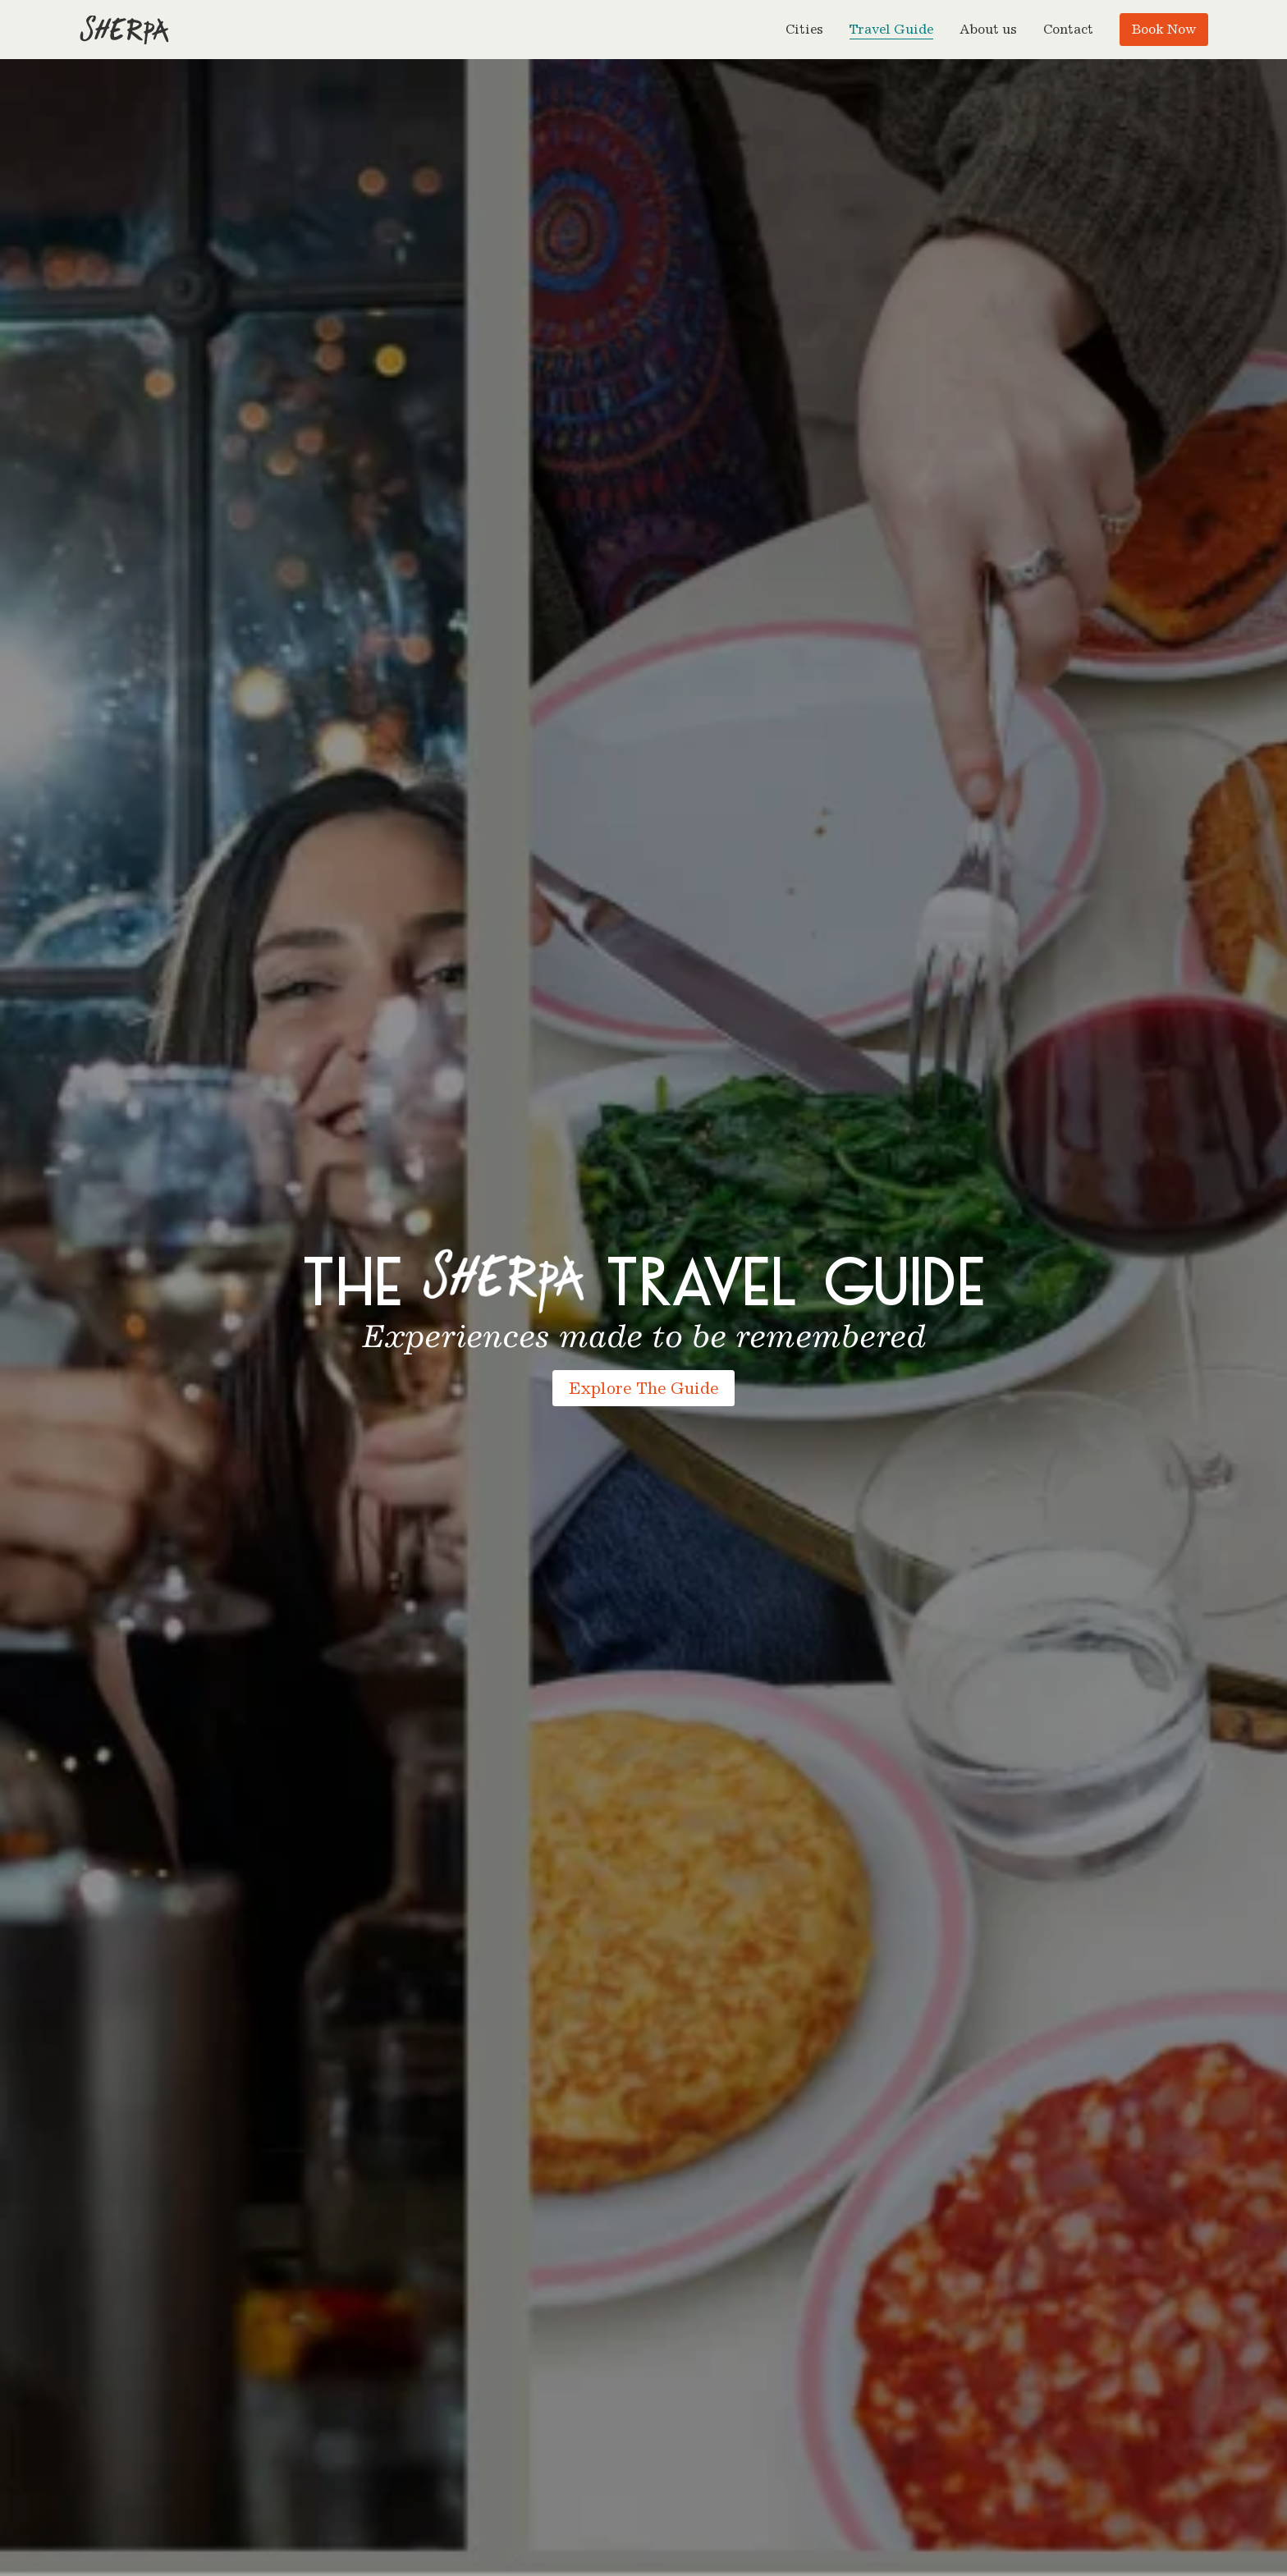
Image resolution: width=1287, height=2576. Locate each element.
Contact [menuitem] (1068, 29)
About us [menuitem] (988, 29)
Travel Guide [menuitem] (891, 30)
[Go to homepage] (124, 30)
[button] (804, 29)
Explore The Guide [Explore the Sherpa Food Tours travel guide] (643, 1388)
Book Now (1164, 29)
